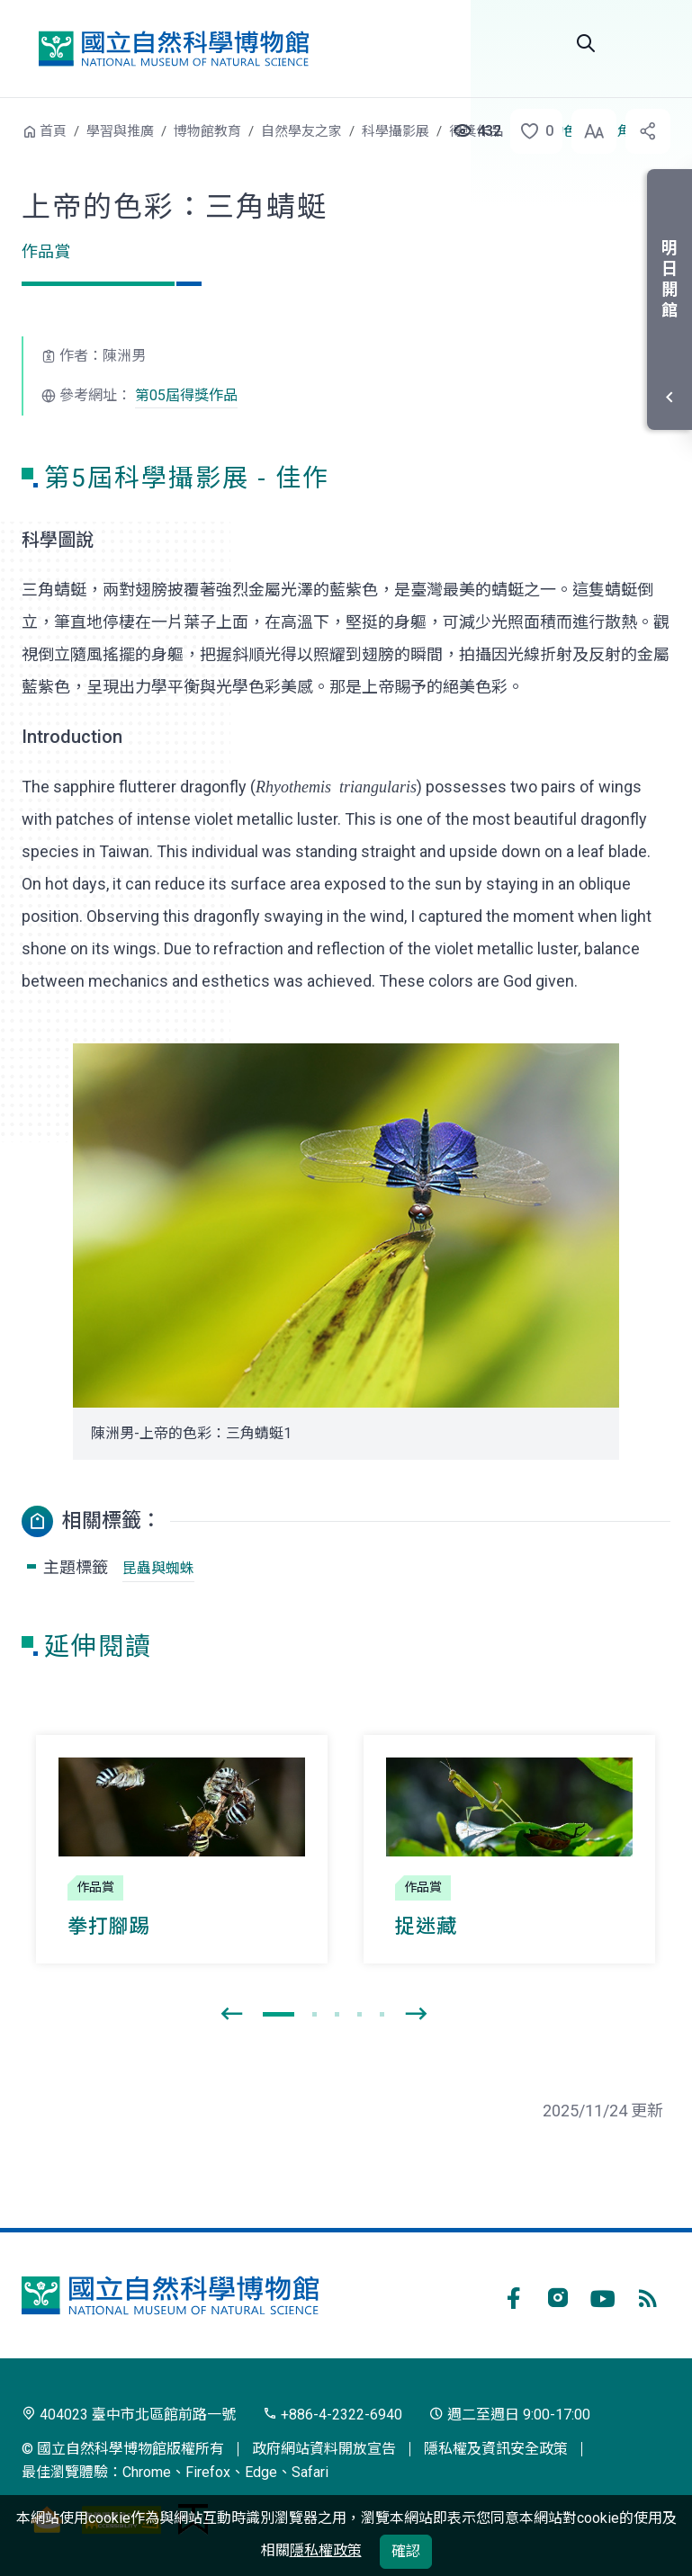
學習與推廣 (120, 131)
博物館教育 (207, 131)
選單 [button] (649, 43)
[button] (531, 131)
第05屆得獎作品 (186, 395)
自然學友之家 (301, 131)
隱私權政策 (326, 2550)
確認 (405, 2551)
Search (586, 43)
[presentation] (231, 2014)
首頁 (53, 131)
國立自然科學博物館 (173, 49)
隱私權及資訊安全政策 (496, 2448)
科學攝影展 (395, 131)
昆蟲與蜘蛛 (158, 1568)
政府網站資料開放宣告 (324, 2448)
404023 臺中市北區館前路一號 (129, 2414)
